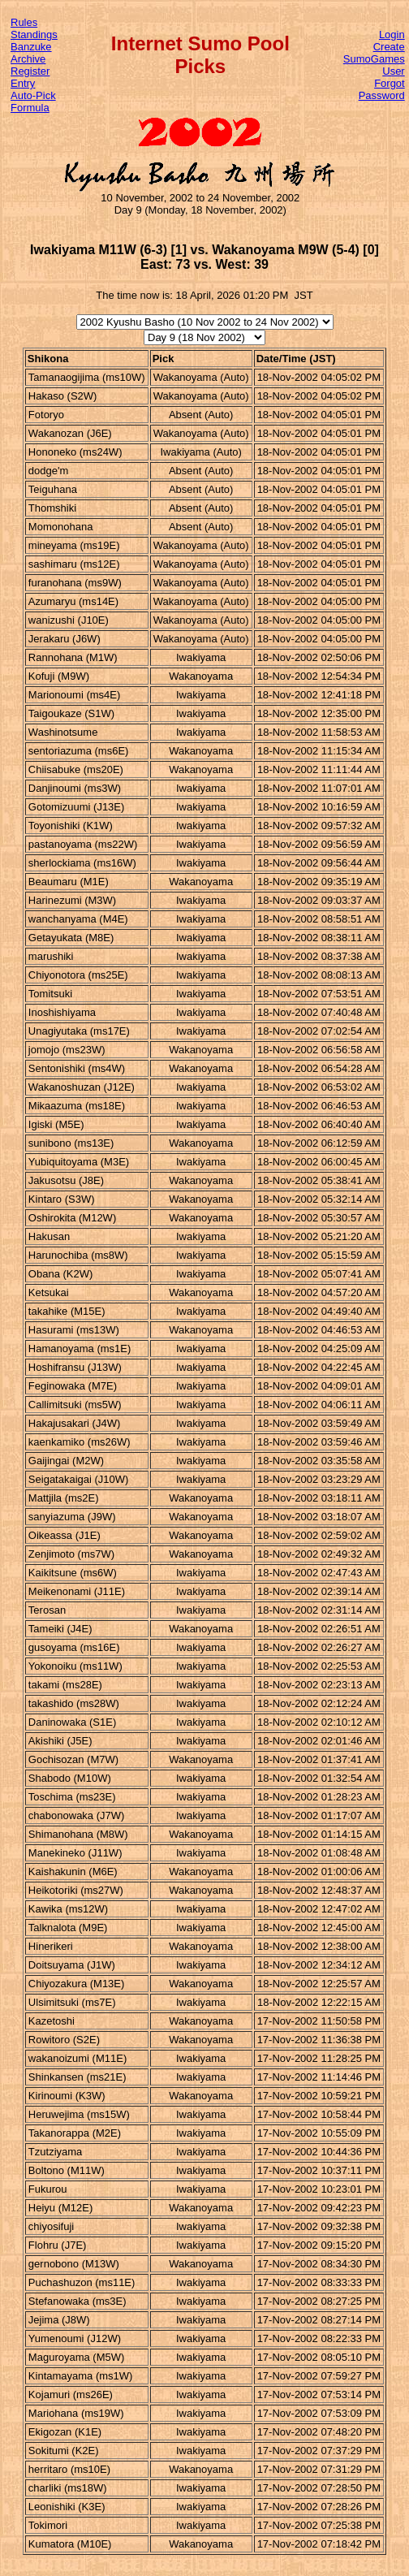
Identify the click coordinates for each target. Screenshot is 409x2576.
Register (30, 71)
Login (392, 34)
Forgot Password (382, 89)
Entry (23, 83)
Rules (24, 22)
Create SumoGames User (374, 59)
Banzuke (31, 47)
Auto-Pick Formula (33, 101)
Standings (34, 34)
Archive (28, 59)
